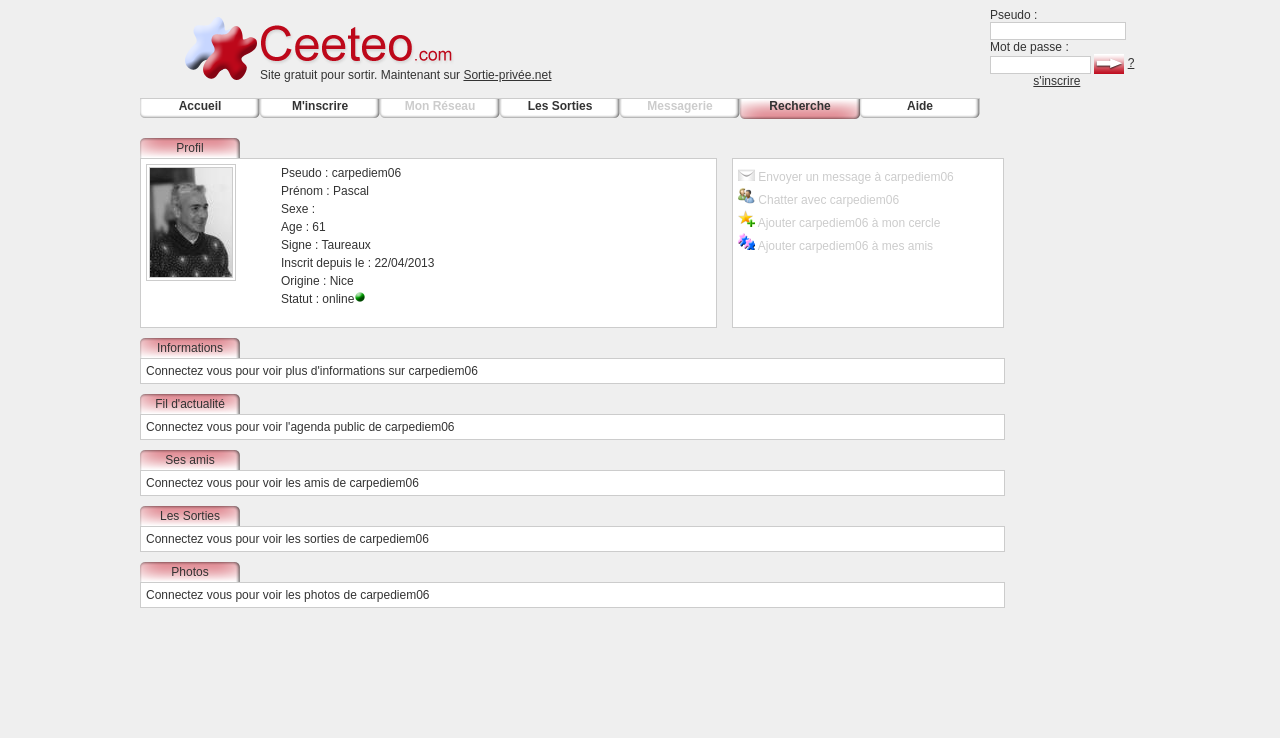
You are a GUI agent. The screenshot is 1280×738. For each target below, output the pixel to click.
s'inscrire (1056, 81)
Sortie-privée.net (507, 75)
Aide (920, 106)
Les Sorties (560, 106)
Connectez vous (189, 371)
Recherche (799, 106)
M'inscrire (320, 106)
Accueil (200, 106)
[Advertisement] (1080, 438)
